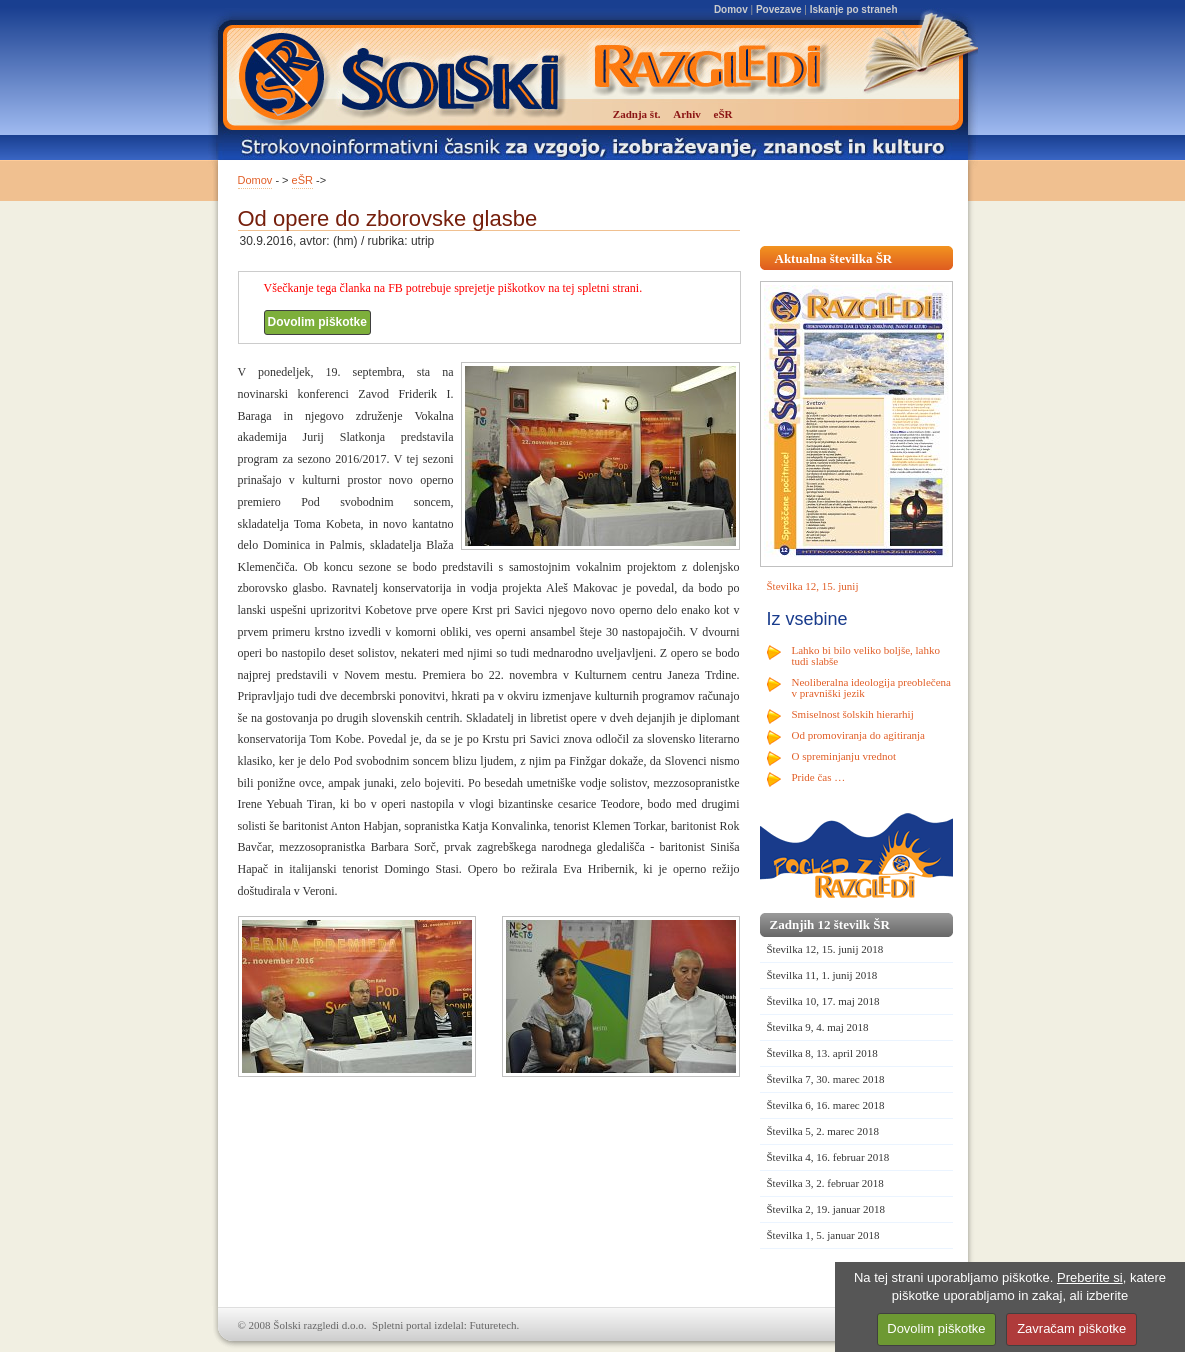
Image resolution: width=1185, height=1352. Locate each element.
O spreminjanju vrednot (844, 756)
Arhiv (687, 114)
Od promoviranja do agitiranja (859, 735)
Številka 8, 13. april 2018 (822, 1053)
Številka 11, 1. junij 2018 (822, 975)
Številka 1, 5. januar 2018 (823, 1235)
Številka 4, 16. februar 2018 (828, 1157)
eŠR (302, 180)
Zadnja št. (637, 114)
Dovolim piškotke (317, 322)
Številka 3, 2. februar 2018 (825, 1183)
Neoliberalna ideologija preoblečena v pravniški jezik (871, 687)
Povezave (779, 9)
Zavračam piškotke (1071, 1328)
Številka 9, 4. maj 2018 (818, 1027)
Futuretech (493, 1325)
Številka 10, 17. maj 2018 (823, 1001)
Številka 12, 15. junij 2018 (825, 949)
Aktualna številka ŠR (834, 258)
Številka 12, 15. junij (813, 586)
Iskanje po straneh (854, 9)
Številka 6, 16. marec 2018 (826, 1105)
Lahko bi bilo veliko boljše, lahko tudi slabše (866, 655)
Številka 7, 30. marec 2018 (826, 1079)
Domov (731, 9)
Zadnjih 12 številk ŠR (830, 924)
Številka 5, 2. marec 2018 (823, 1131)
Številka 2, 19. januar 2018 (826, 1209)
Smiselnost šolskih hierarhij (853, 714)
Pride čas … (819, 777)
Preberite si (1090, 1277)
